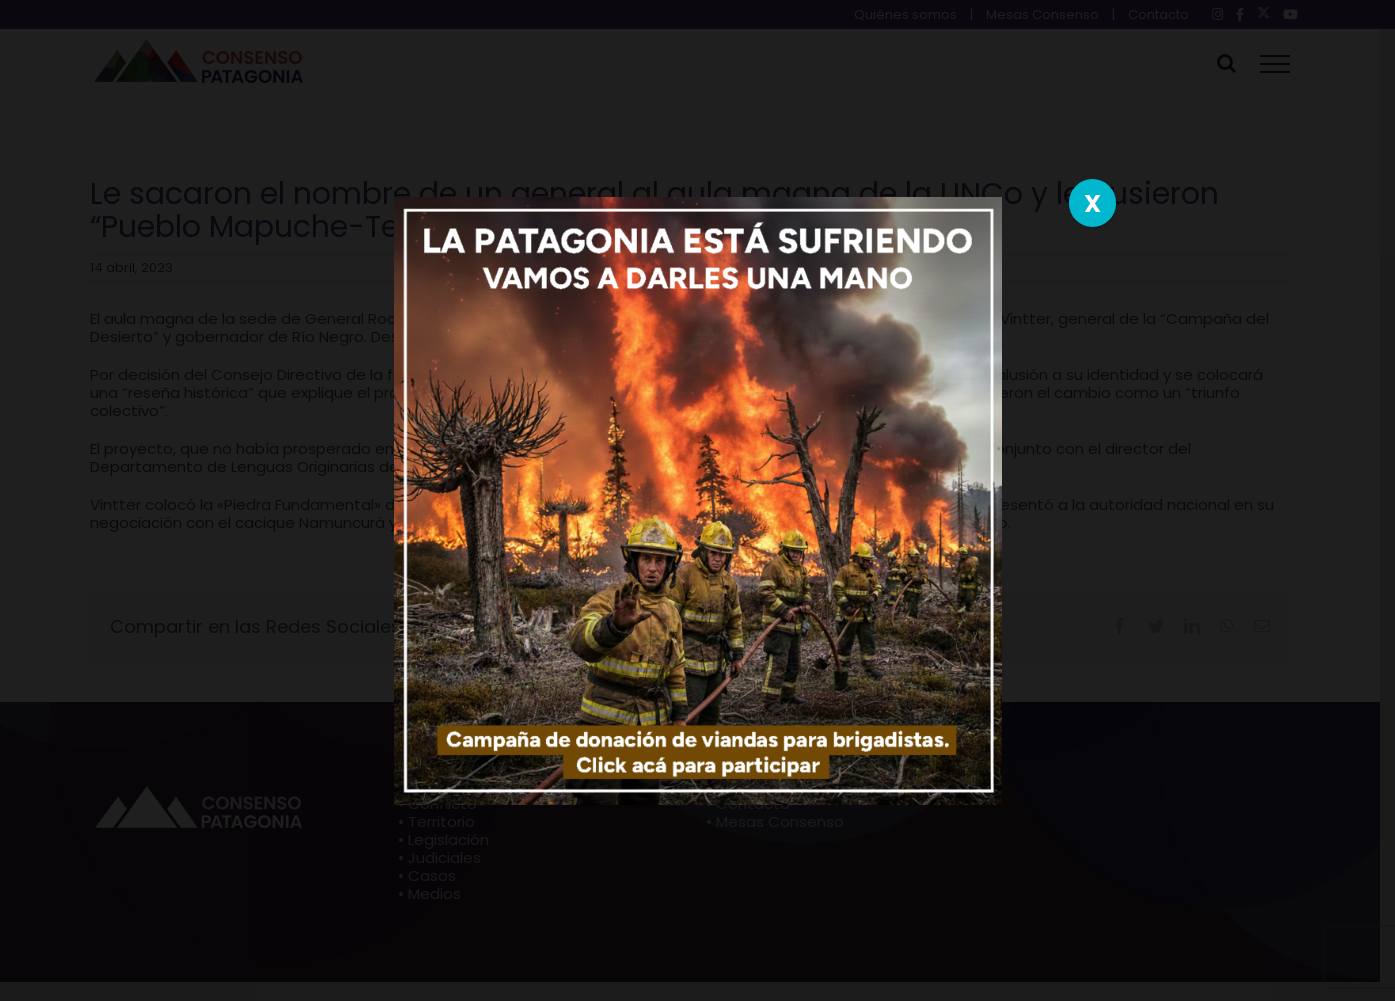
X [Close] (1092, 203)
